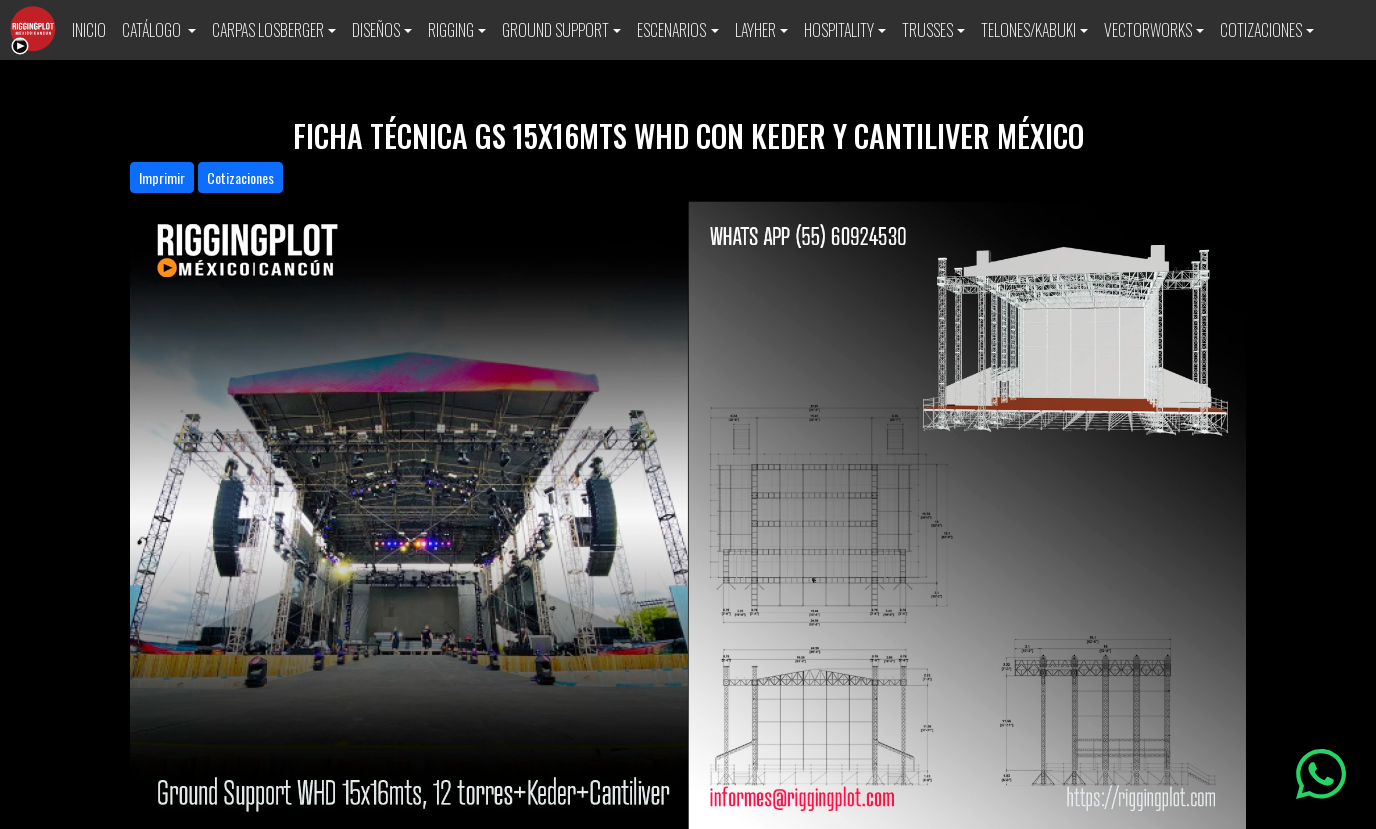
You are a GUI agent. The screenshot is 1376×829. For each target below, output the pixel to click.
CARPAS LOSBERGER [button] (268, 30)
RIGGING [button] (451, 30)
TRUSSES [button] (927, 30)
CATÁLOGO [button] (153, 30)
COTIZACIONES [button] (1261, 30)
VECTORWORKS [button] (1148, 30)
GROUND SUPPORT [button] (555, 30)
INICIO (89, 30)
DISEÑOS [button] (376, 30)
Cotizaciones (240, 177)
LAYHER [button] (755, 30)
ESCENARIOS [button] (671, 30)
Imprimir (162, 177)
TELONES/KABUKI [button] (1028, 30)
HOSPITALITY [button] (839, 30)
